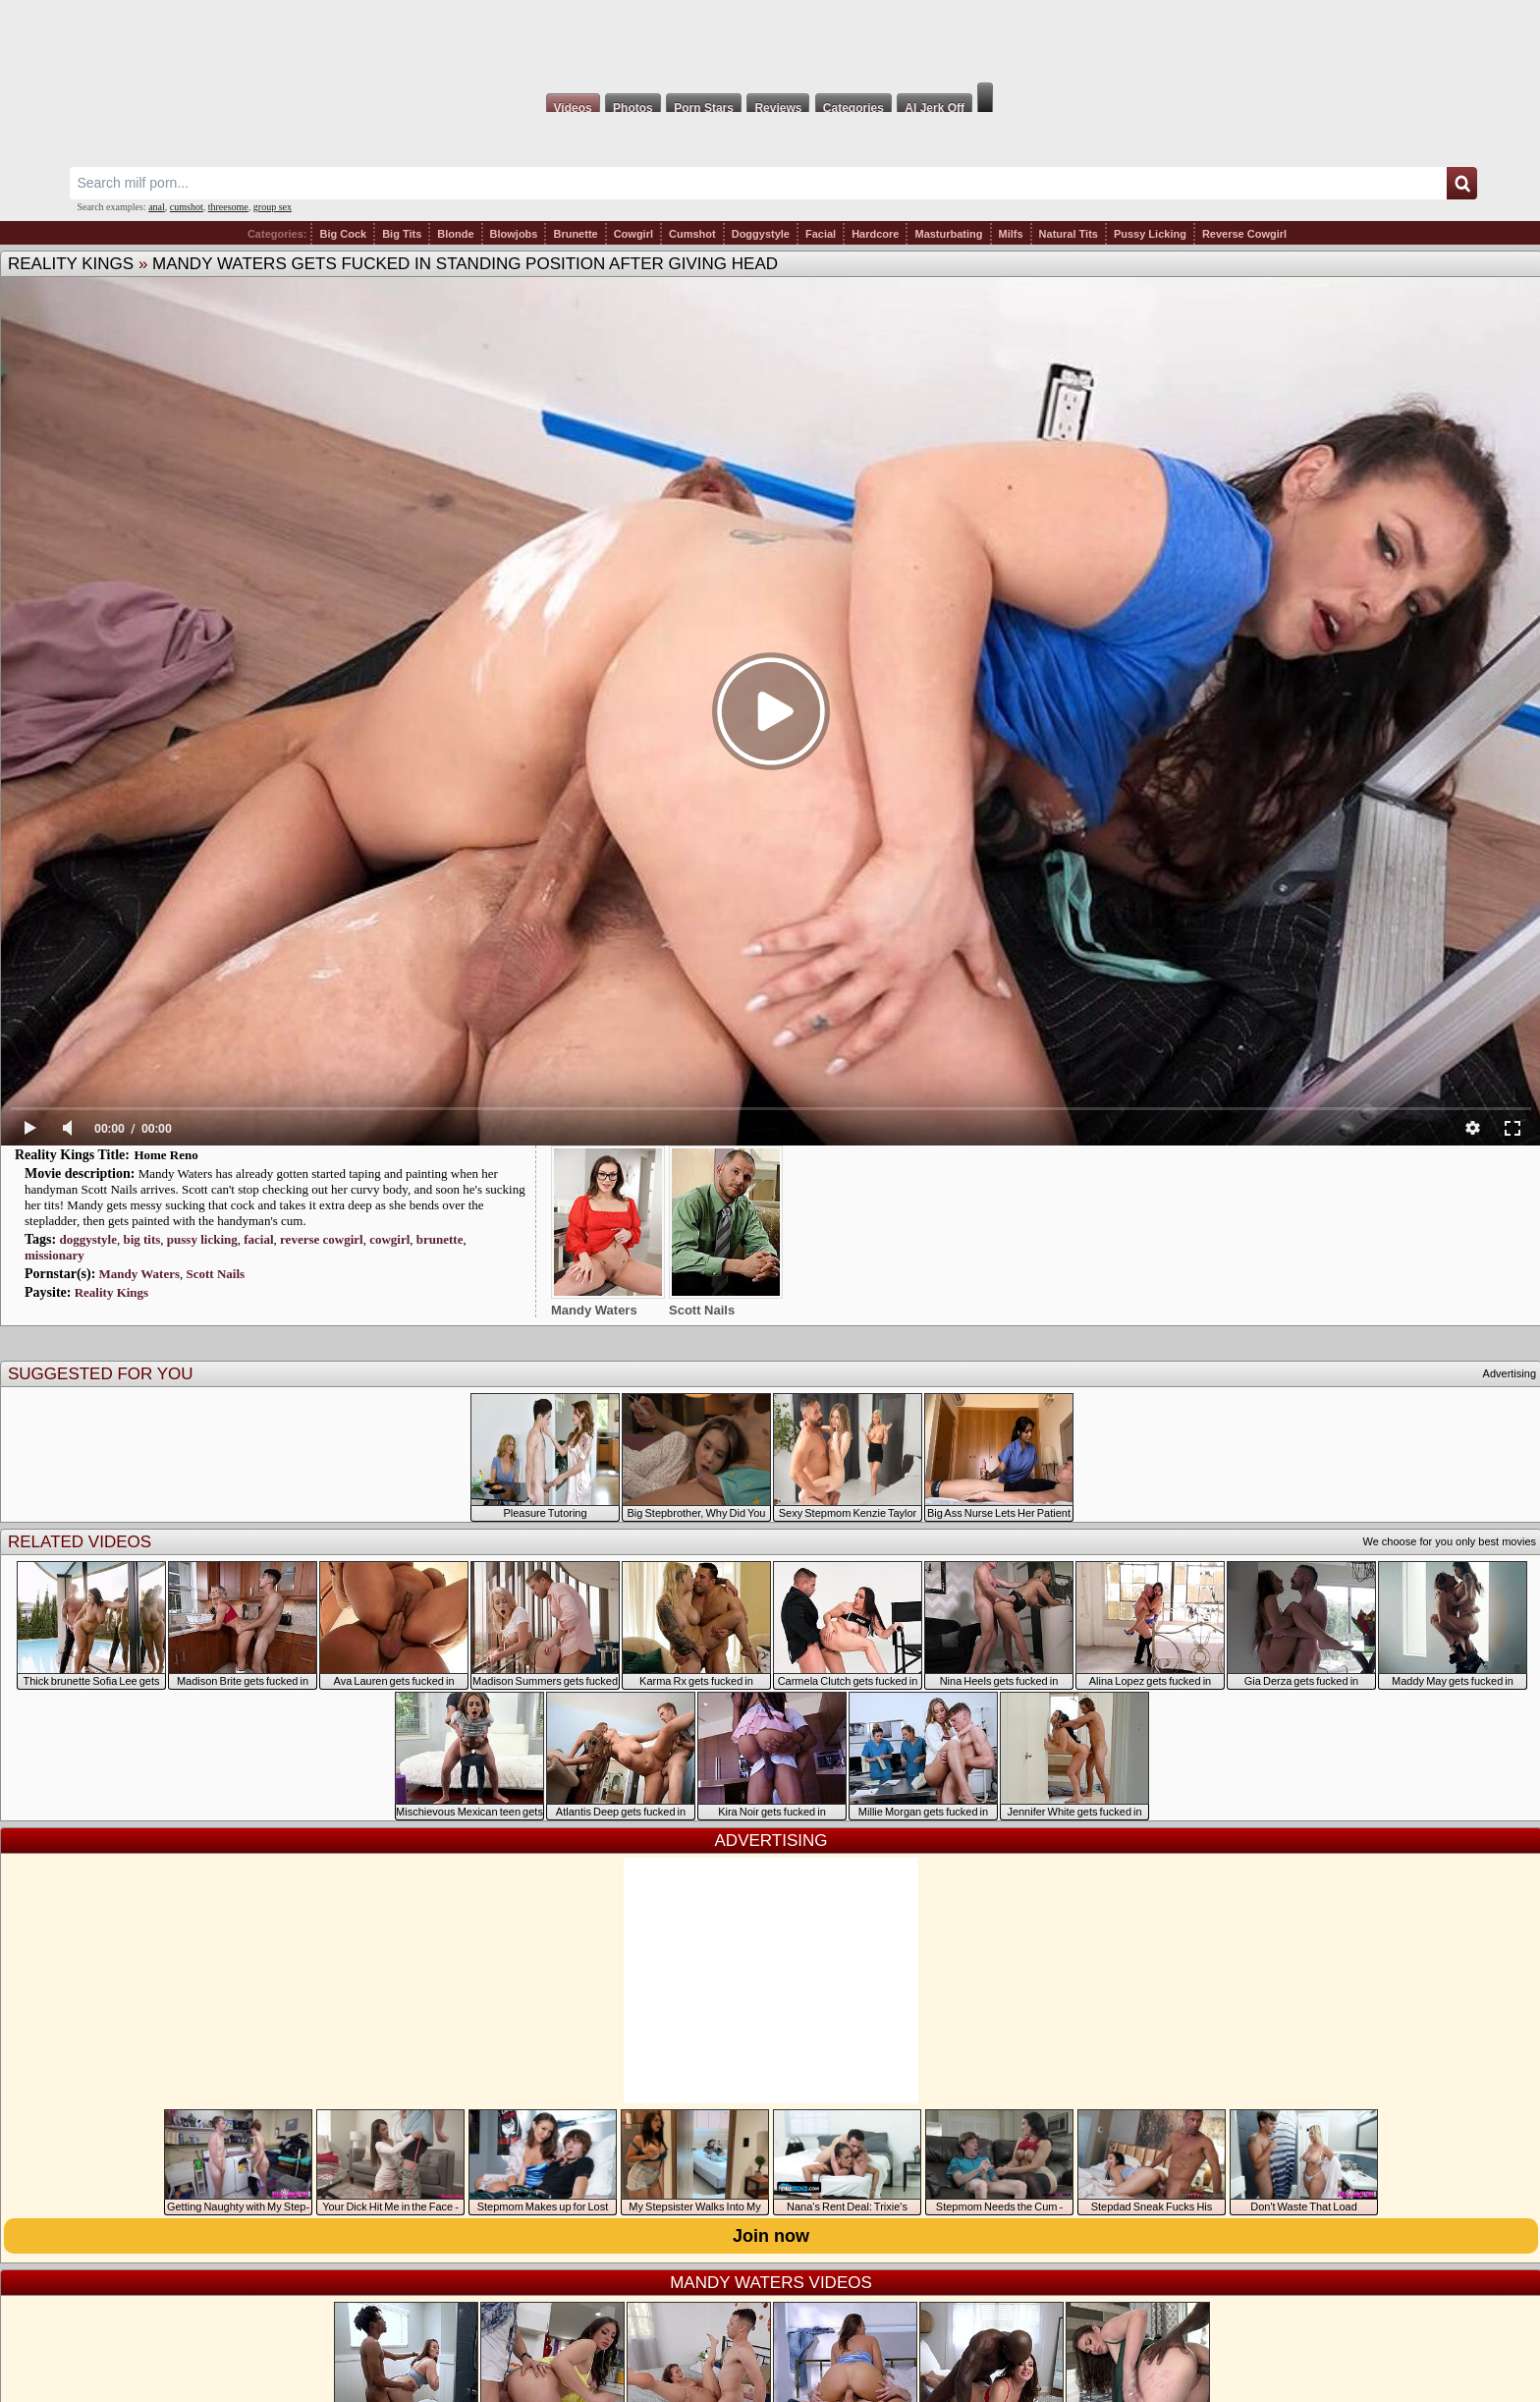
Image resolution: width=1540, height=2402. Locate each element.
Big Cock (342, 234)
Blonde (455, 234)
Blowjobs (514, 234)
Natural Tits (1068, 234)
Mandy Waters (139, 1273)
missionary (54, 1255)
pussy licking (202, 1239)
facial (258, 1239)
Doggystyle (761, 234)
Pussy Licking (1150, 234)
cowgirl (389, 1239)
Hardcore (875, 234)
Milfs (1011, 234)
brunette (440, 1239)
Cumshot (692, 234)
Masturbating (948, 234)
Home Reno (165, 1154)
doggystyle (88, 1239)
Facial (820, 234)
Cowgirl (633, 234)
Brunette (575, 234)
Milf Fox (770, 41)
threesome (228, 206)
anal (156, 206)
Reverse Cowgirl (1244, 234)
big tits (141, 1239)
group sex (272, 206)
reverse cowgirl (321, 1239)
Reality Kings (71, 263)
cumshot (186, 206)
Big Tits (401, 234)
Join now (771, 2236)
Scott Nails (216, 1273)
